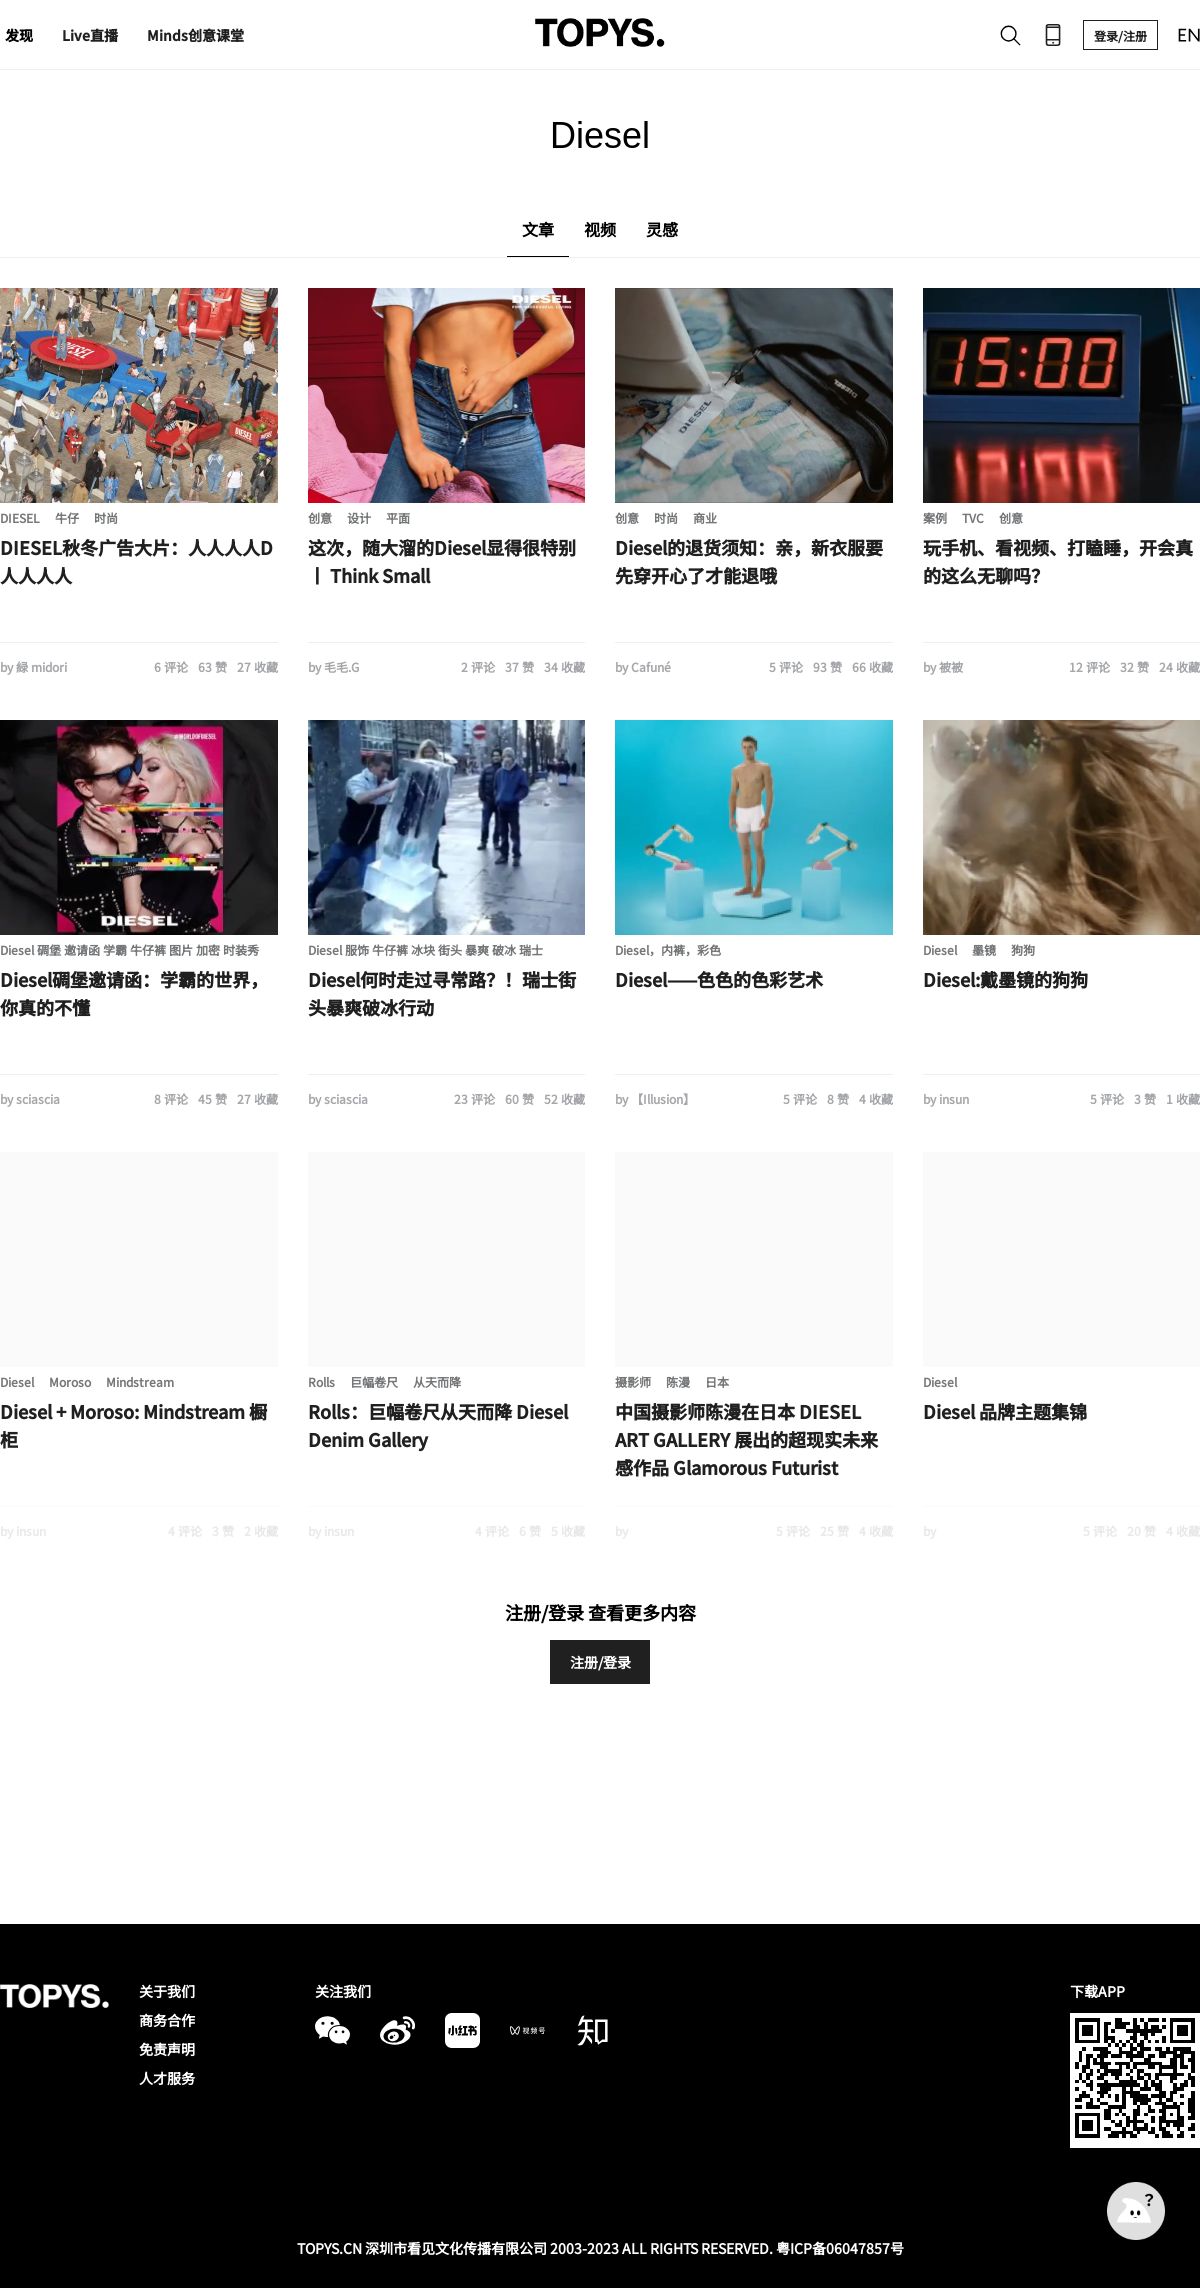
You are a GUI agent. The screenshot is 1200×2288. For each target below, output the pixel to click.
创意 (320, 517)
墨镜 (984, 949)
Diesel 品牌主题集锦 (1005, 1411)
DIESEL (20, 517)
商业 (705, 517)
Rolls (321, 1381)
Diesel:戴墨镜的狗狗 (1005, 979)
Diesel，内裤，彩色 (668, 949)
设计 (359, 517)
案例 (935, 517)
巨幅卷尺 (374, 1381)
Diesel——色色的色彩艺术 (719, 979)
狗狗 (1023, 949)
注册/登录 (600, 1662)
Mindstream (140, 1381)
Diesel (940, 949)
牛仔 (67, 517)
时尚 (106, 517)
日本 (717, 1381)
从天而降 (437, 1381)
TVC (973, 517)
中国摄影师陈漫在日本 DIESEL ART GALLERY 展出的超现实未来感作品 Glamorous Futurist (746, 1439)
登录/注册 (1120, 35)
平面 (398, 517)
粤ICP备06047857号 (840, 2248)
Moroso (70, 1381)
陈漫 (678, 1381)
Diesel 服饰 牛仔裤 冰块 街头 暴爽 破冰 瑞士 (425, 949)
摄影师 (633, 1381)
